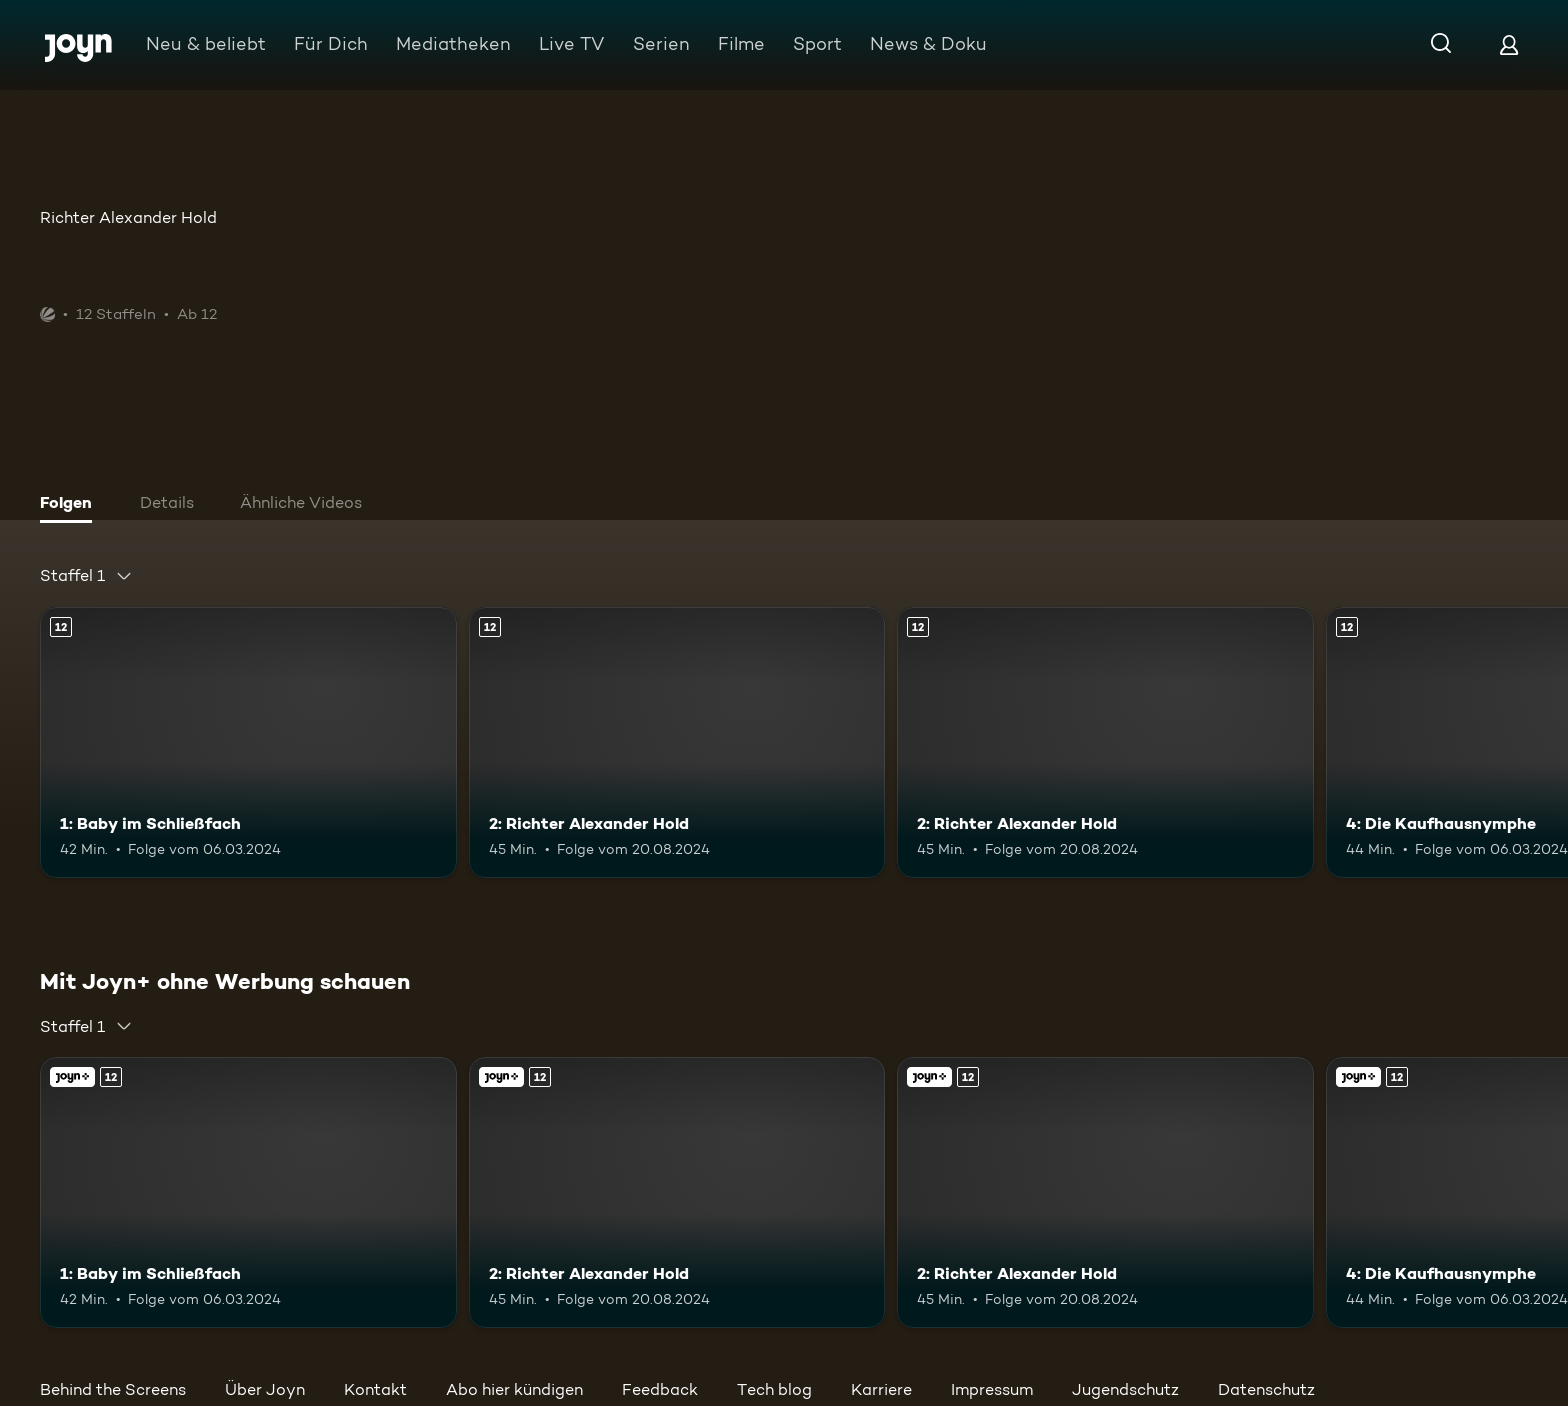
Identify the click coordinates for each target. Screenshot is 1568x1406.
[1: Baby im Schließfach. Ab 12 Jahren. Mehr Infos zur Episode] (248, 742)
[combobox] (86, 576)
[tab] (71, 505)
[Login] (1509, 44)
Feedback (660, 1389)
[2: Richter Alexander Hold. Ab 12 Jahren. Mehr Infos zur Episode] (677, 742)
